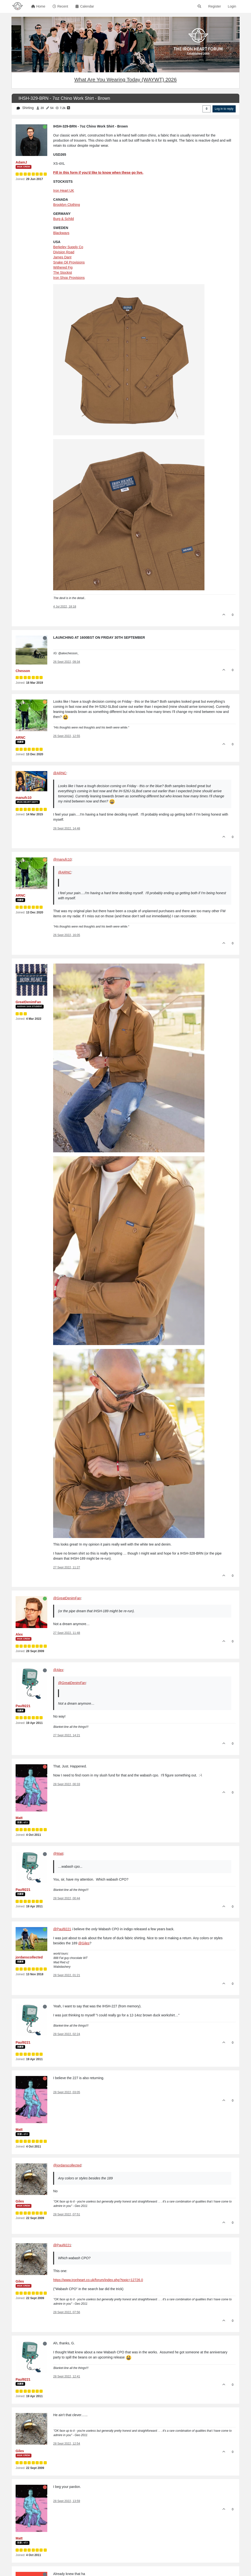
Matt (19, 1818)
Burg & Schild (63, 219)
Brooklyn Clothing (66, 205)
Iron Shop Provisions (69, 278)
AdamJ (21, 162)
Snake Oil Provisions (69, 262)
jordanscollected (29, 1957)
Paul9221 (23, 1706)
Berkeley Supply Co (68, 247)
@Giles (83, 1943)
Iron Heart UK (63, 190)
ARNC (20, 737)
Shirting (28, 108)
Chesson (23, 671)
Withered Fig (62, 267)
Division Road (63, 252)
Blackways (61, 233)
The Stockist (62, 272)
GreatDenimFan (28, 1002)
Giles (20, 2201)
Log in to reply (224, 108)
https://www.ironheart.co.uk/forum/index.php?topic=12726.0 (98, 2280)
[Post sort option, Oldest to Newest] (207, 108)
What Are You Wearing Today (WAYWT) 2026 (125, 79)
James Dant (62, 257)
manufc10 (23, 798)
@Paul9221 (62, 1929)
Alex (19, 1634)
